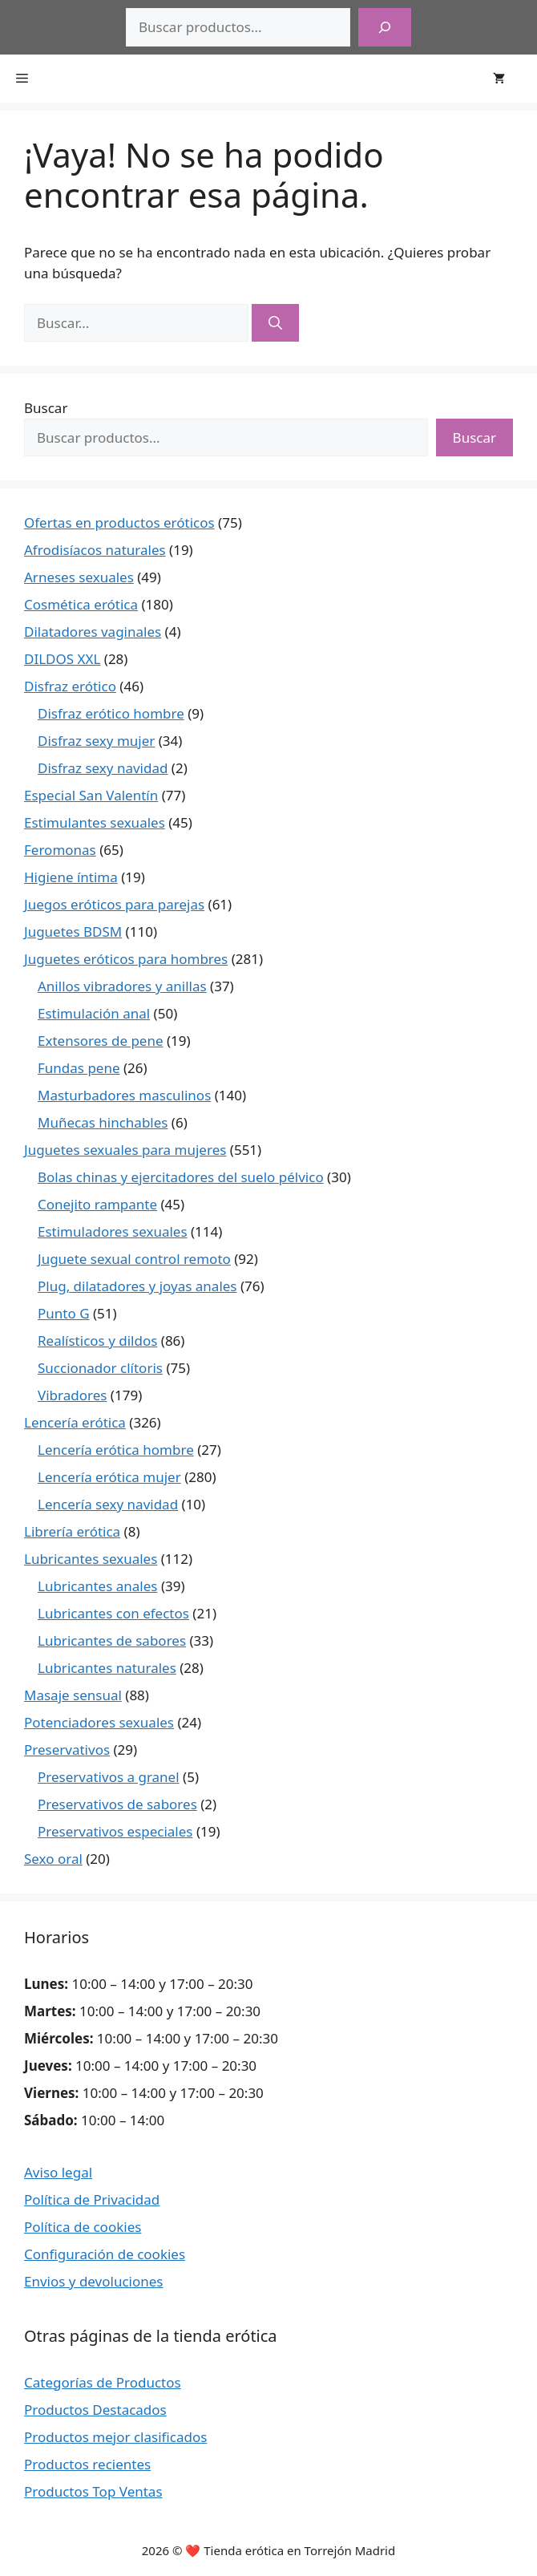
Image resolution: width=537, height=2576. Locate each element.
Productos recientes (87, 2464)
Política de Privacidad (91, 2199)
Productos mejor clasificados (115, 2437)
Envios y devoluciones (94, 2281)
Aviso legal (58, 2172)
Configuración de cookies (104, 2254)
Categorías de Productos (102, 2382)
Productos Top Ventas (93, 2491)
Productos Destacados (95, 2409)
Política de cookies (82, 2227)
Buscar (45, 408)
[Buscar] (384, 27)
